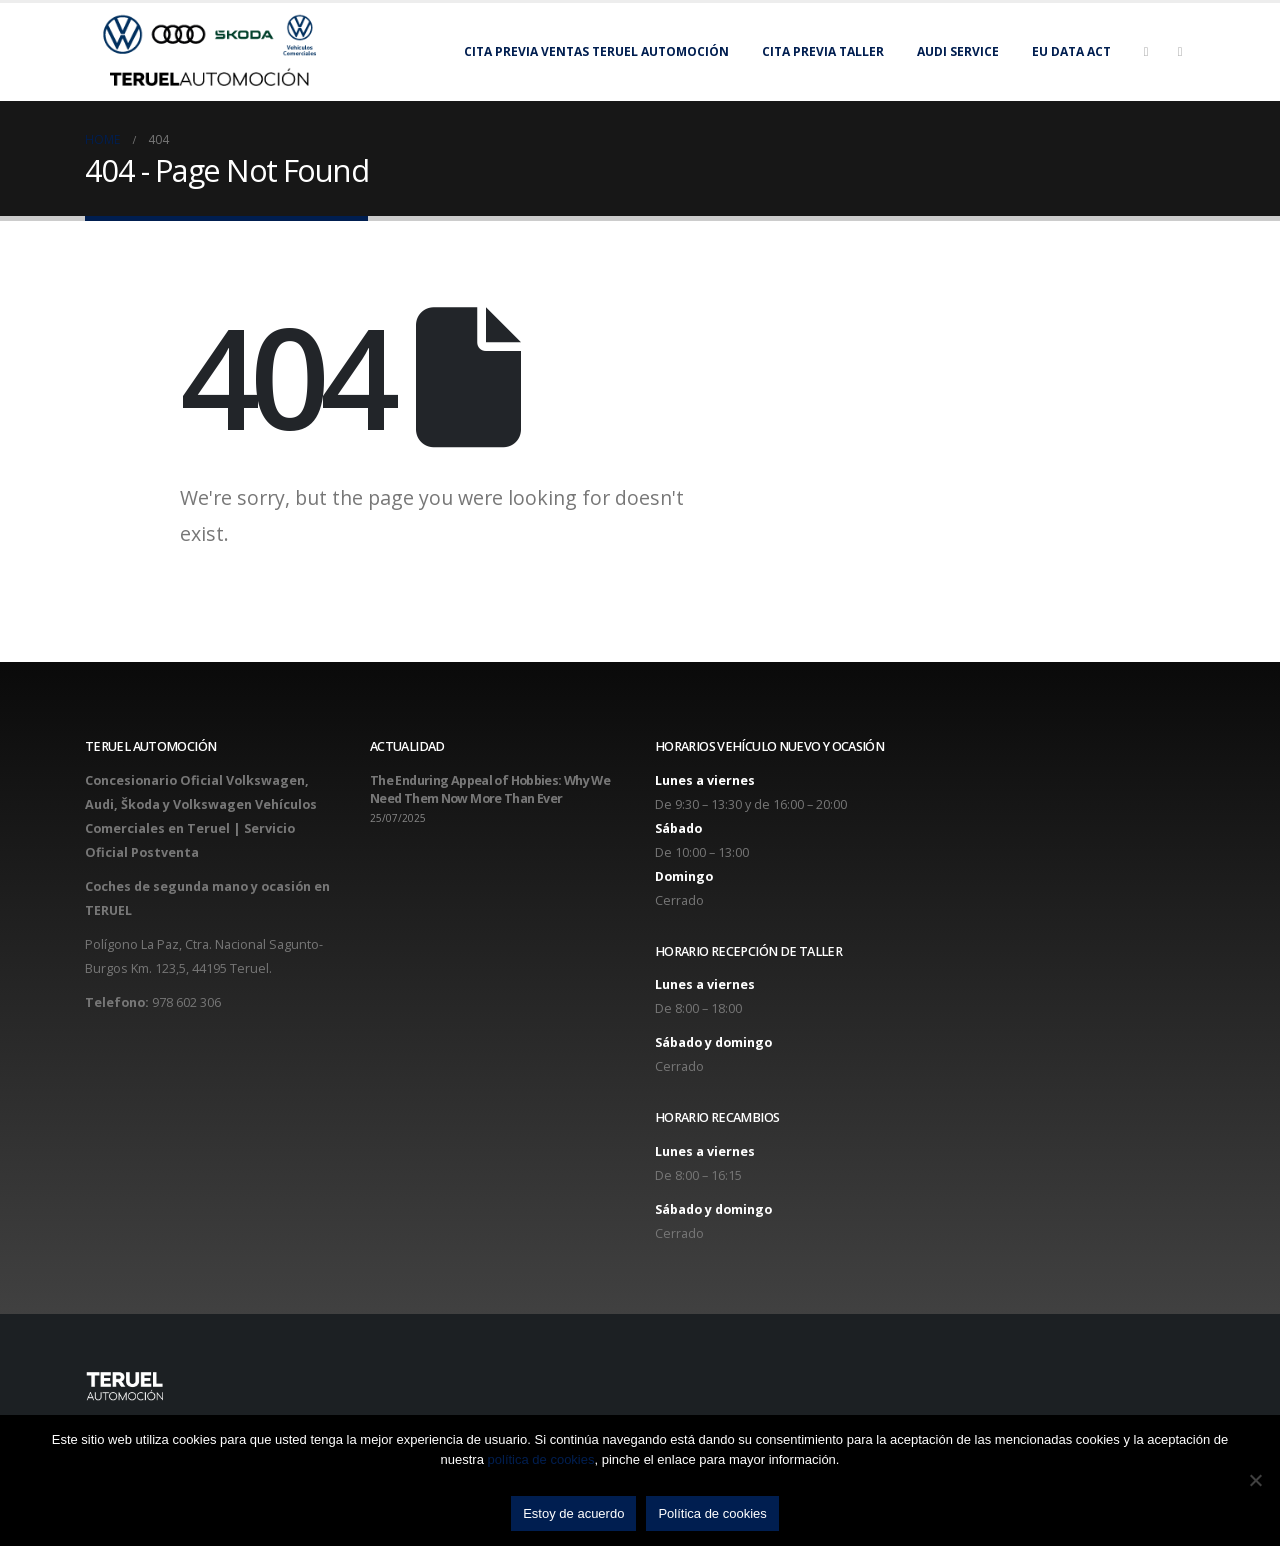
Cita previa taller (823, 51)
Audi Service (958, 51)
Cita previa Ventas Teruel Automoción (596, 51)
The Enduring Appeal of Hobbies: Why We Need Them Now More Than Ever (490, 789)
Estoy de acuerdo (573, 1513)
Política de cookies (712, 1513)
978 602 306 (186, 1002)
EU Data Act (1071, 51)
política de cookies (541, 1459)
